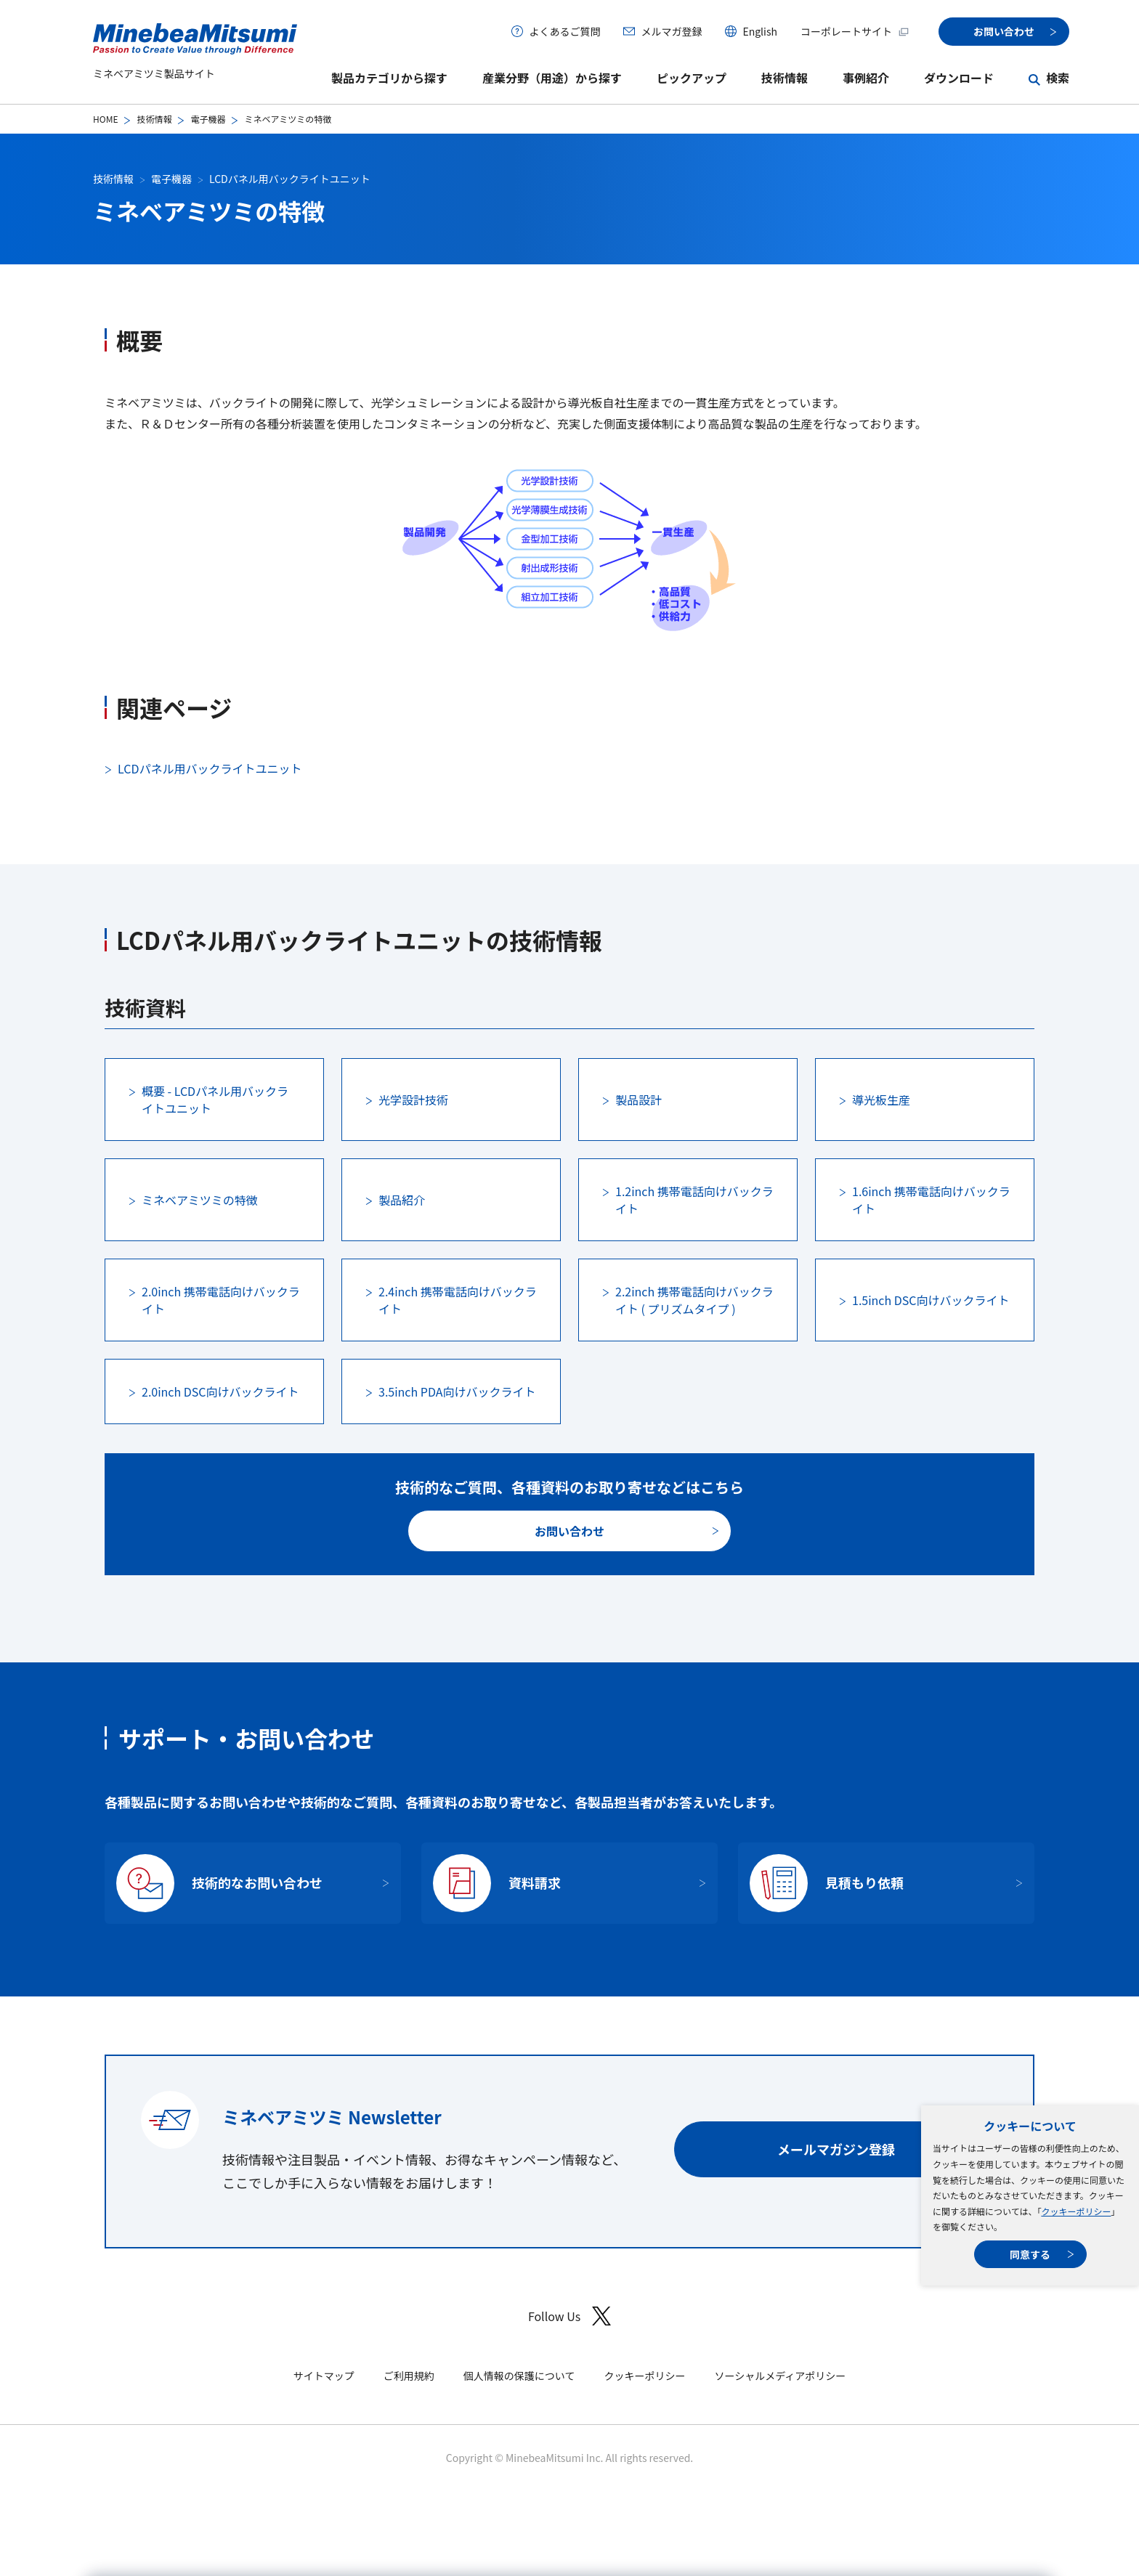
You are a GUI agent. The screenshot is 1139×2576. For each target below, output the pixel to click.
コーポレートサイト (854, 31)
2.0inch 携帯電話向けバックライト (221, 1300)
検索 (1057, 77)
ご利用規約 (409, 2375)
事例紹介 (866, 77)
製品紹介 (401, 1199)
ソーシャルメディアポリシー (780, 2375)
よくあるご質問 (564, 31)
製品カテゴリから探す (389, 77)
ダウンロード (959, 77)
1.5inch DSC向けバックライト (931, 1300)
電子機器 (207, 119)
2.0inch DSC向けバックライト (220, 1391)
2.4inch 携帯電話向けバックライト (457, 1300)
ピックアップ (691, 77)
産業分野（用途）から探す (552, 77)
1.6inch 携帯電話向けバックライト (931, 1199)
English (759, 31)
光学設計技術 (413, 1099)
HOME (105, 119)
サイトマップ (323, 2375)
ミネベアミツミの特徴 (200, 1199)
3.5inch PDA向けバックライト (456, 1391)
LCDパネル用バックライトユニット (289, 178)
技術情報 (784, 77)
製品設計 (638, 1099)
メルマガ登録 (671, 31)
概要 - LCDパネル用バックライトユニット (215, 1099)
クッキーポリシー (1076, 2211)
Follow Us (569, 2316)
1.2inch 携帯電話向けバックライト (694, 1199)
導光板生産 (881, 1099)
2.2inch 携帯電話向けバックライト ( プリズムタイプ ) (694, 1300)
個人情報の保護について (519, 2375)
